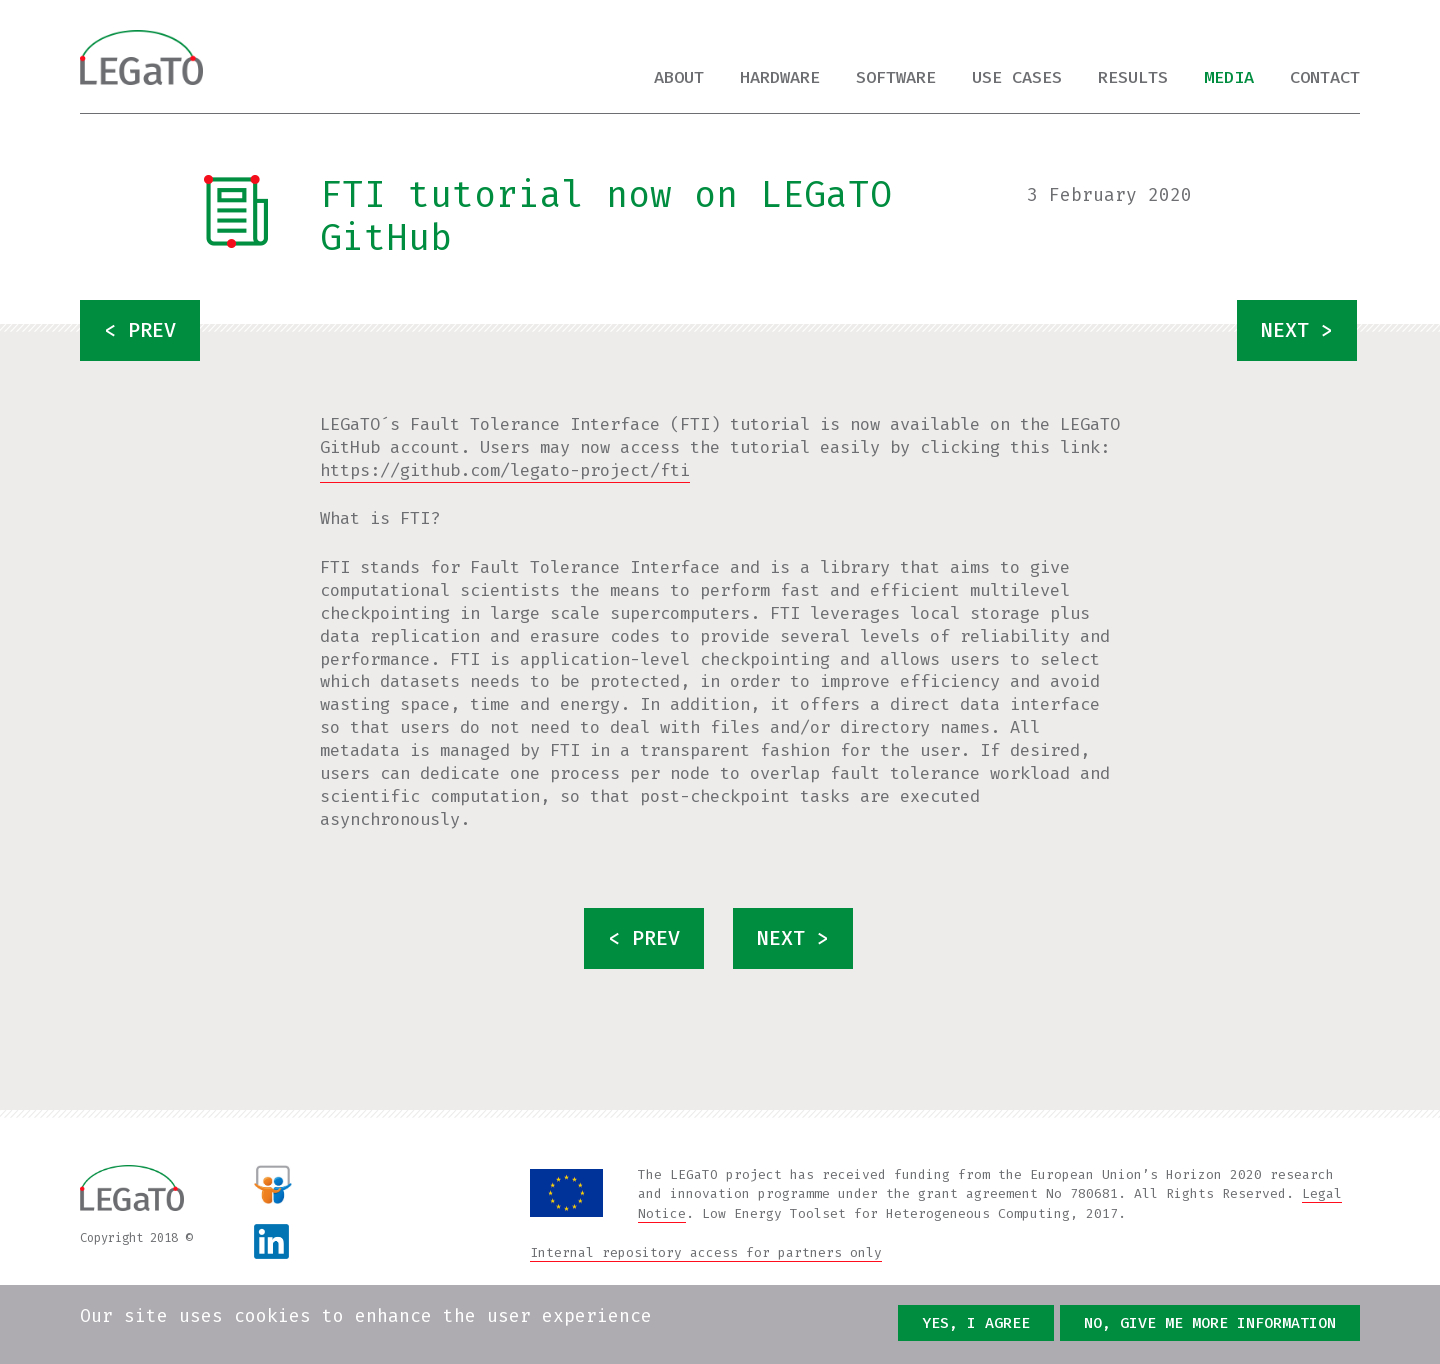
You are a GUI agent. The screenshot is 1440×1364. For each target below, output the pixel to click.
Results (1133, 77)
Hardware (780, 77)
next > (1297, 330)
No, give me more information (1210, 1323)
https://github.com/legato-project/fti (505, 470)
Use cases (1017, 77)
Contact (1325, 77)
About (679, 77)
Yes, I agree (976, 1323)
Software (896, 77)
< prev (140, 330)
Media (1229, 77)
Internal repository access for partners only (706, 1252)
